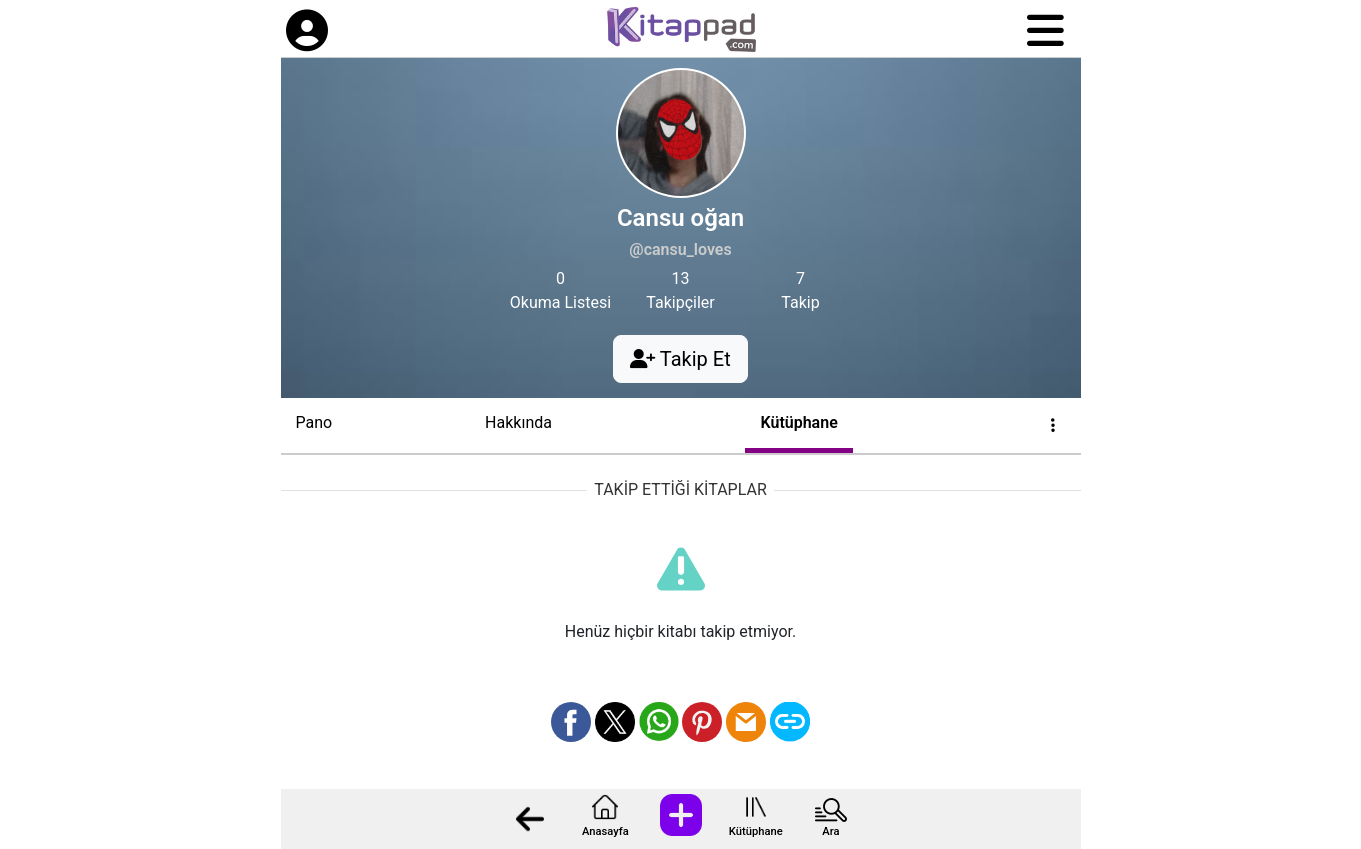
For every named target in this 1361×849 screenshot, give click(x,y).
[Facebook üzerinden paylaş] (571, 722)
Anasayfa (605, 831)
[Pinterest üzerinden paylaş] (702, 722)
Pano (314, 422)
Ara (830, 831)
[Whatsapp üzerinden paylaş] (659, 722)
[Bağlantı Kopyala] (790, 722)
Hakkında (518, 422)
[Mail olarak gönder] (746, 722)
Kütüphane (756, 831)
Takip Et (680, 359)
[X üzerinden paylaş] (615, 722)
